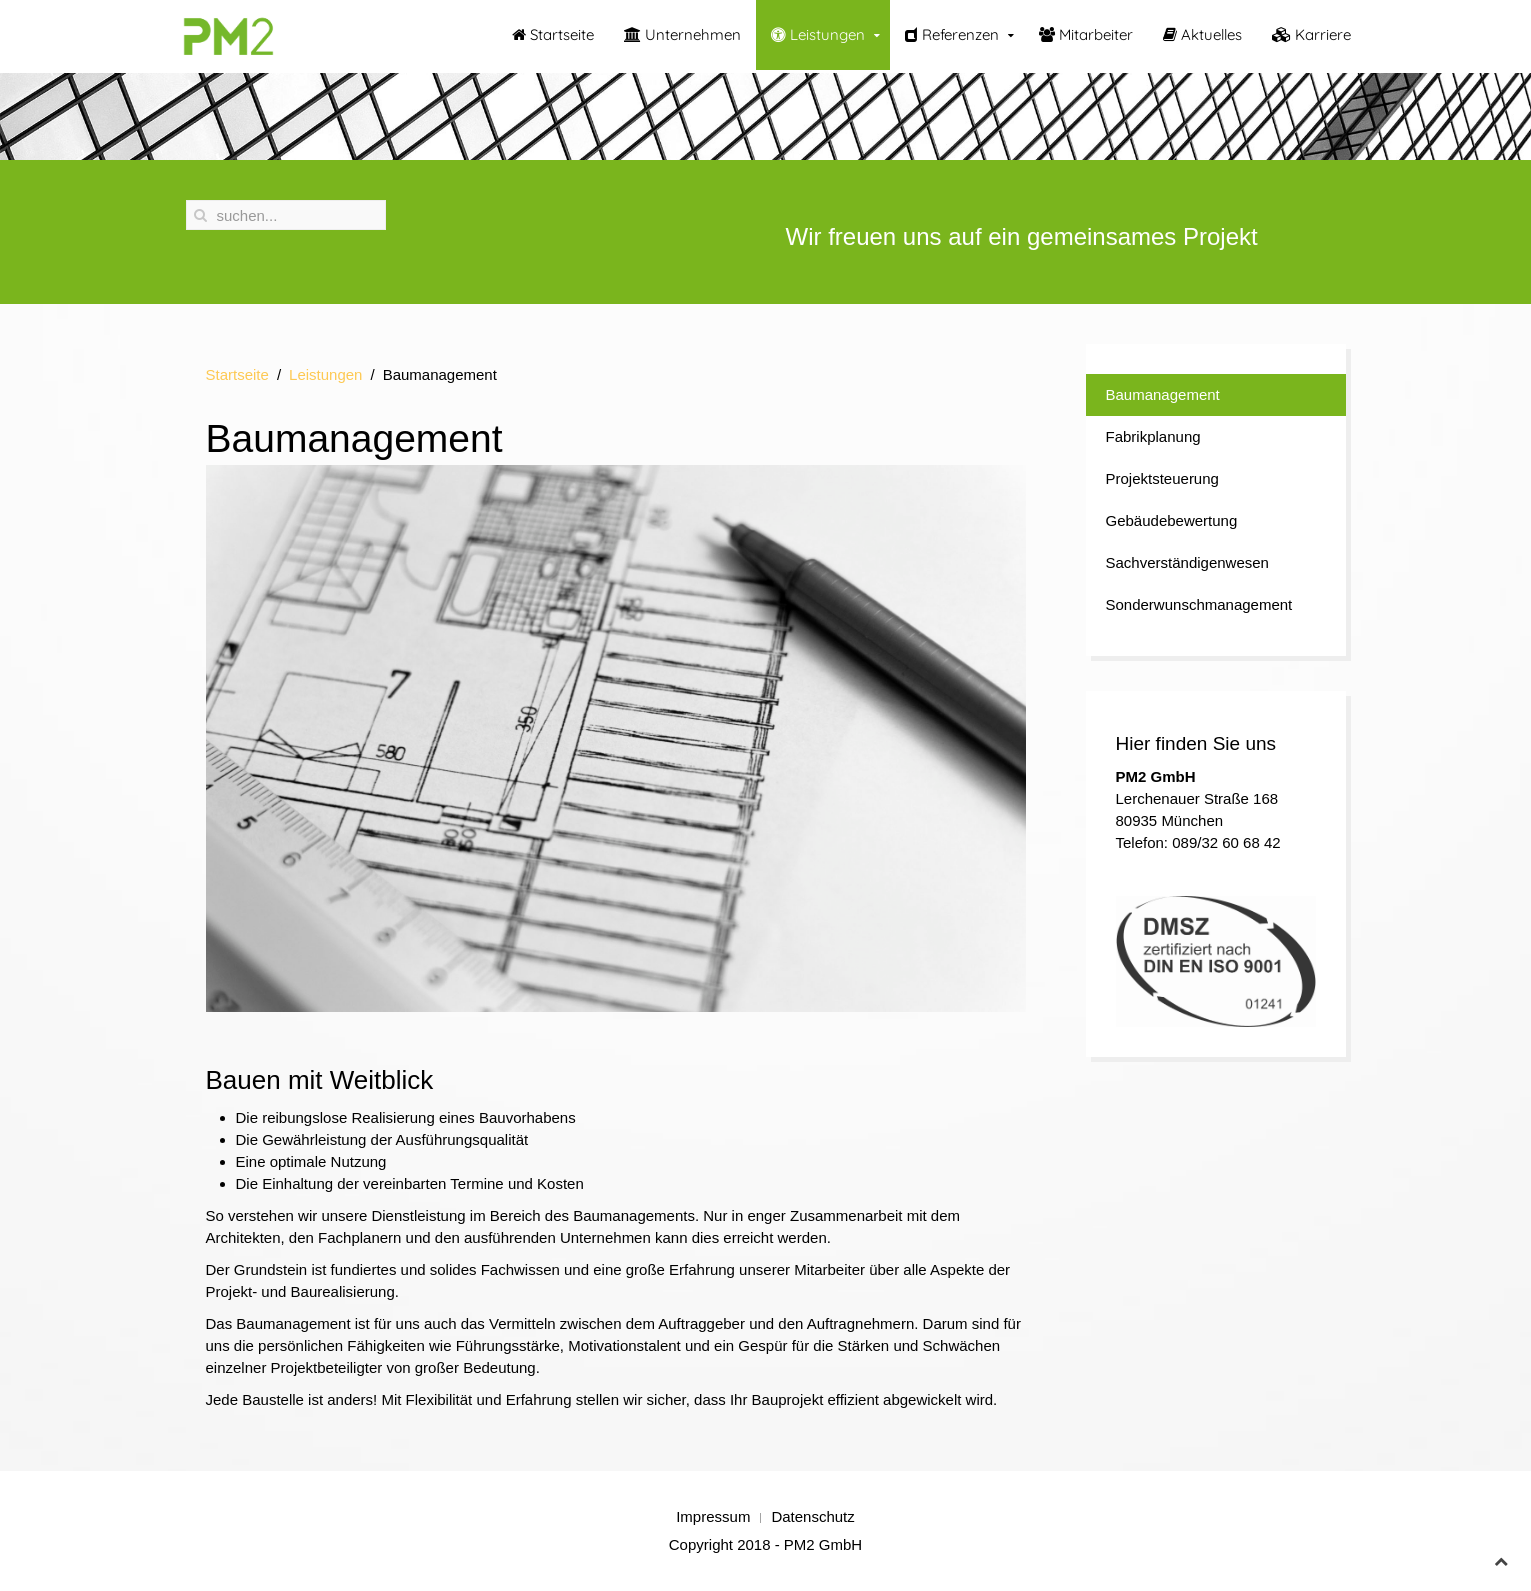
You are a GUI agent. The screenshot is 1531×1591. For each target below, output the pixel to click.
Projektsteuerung (1162, 478)
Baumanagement (1163, 394)
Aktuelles (1202, 34)
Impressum (713, 1516)
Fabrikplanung (1153, 436)
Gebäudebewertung (1172, 520)
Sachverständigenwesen (1187, 562)
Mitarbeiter (1086, 34)
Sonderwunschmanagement (1199, 604)
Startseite (553, 34)
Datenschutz (812, 1516)
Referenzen (952, 34)
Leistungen (818, 34)
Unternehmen (682, 34)
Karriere (1311, 34)
